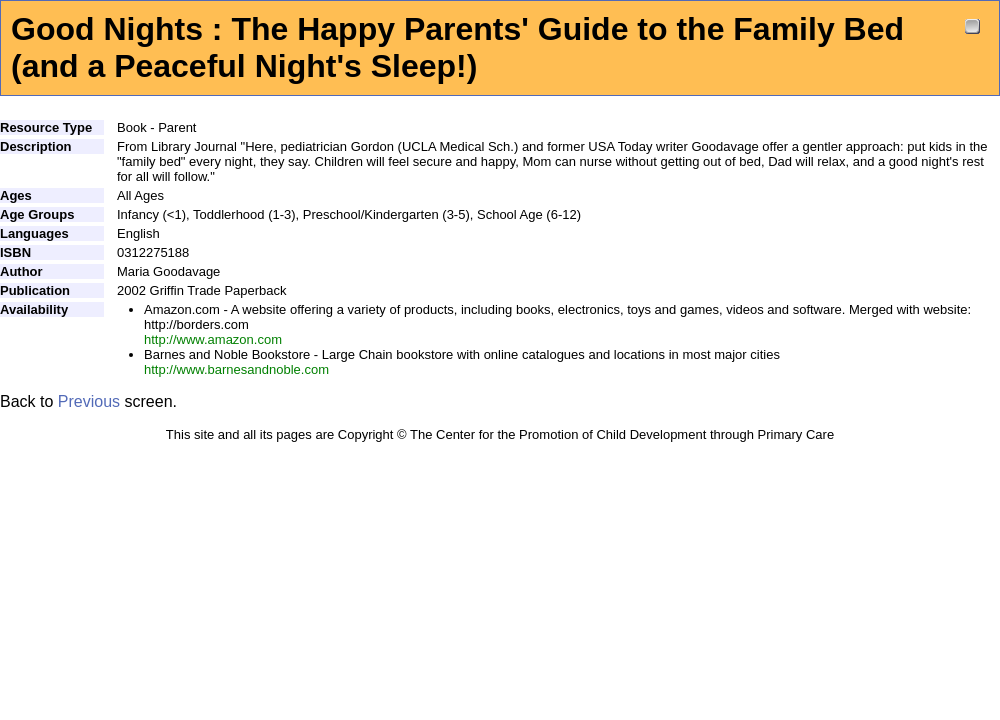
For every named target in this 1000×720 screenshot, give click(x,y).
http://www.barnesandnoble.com (236, 369)
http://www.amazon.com (213, 339)
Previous (89, 401)
